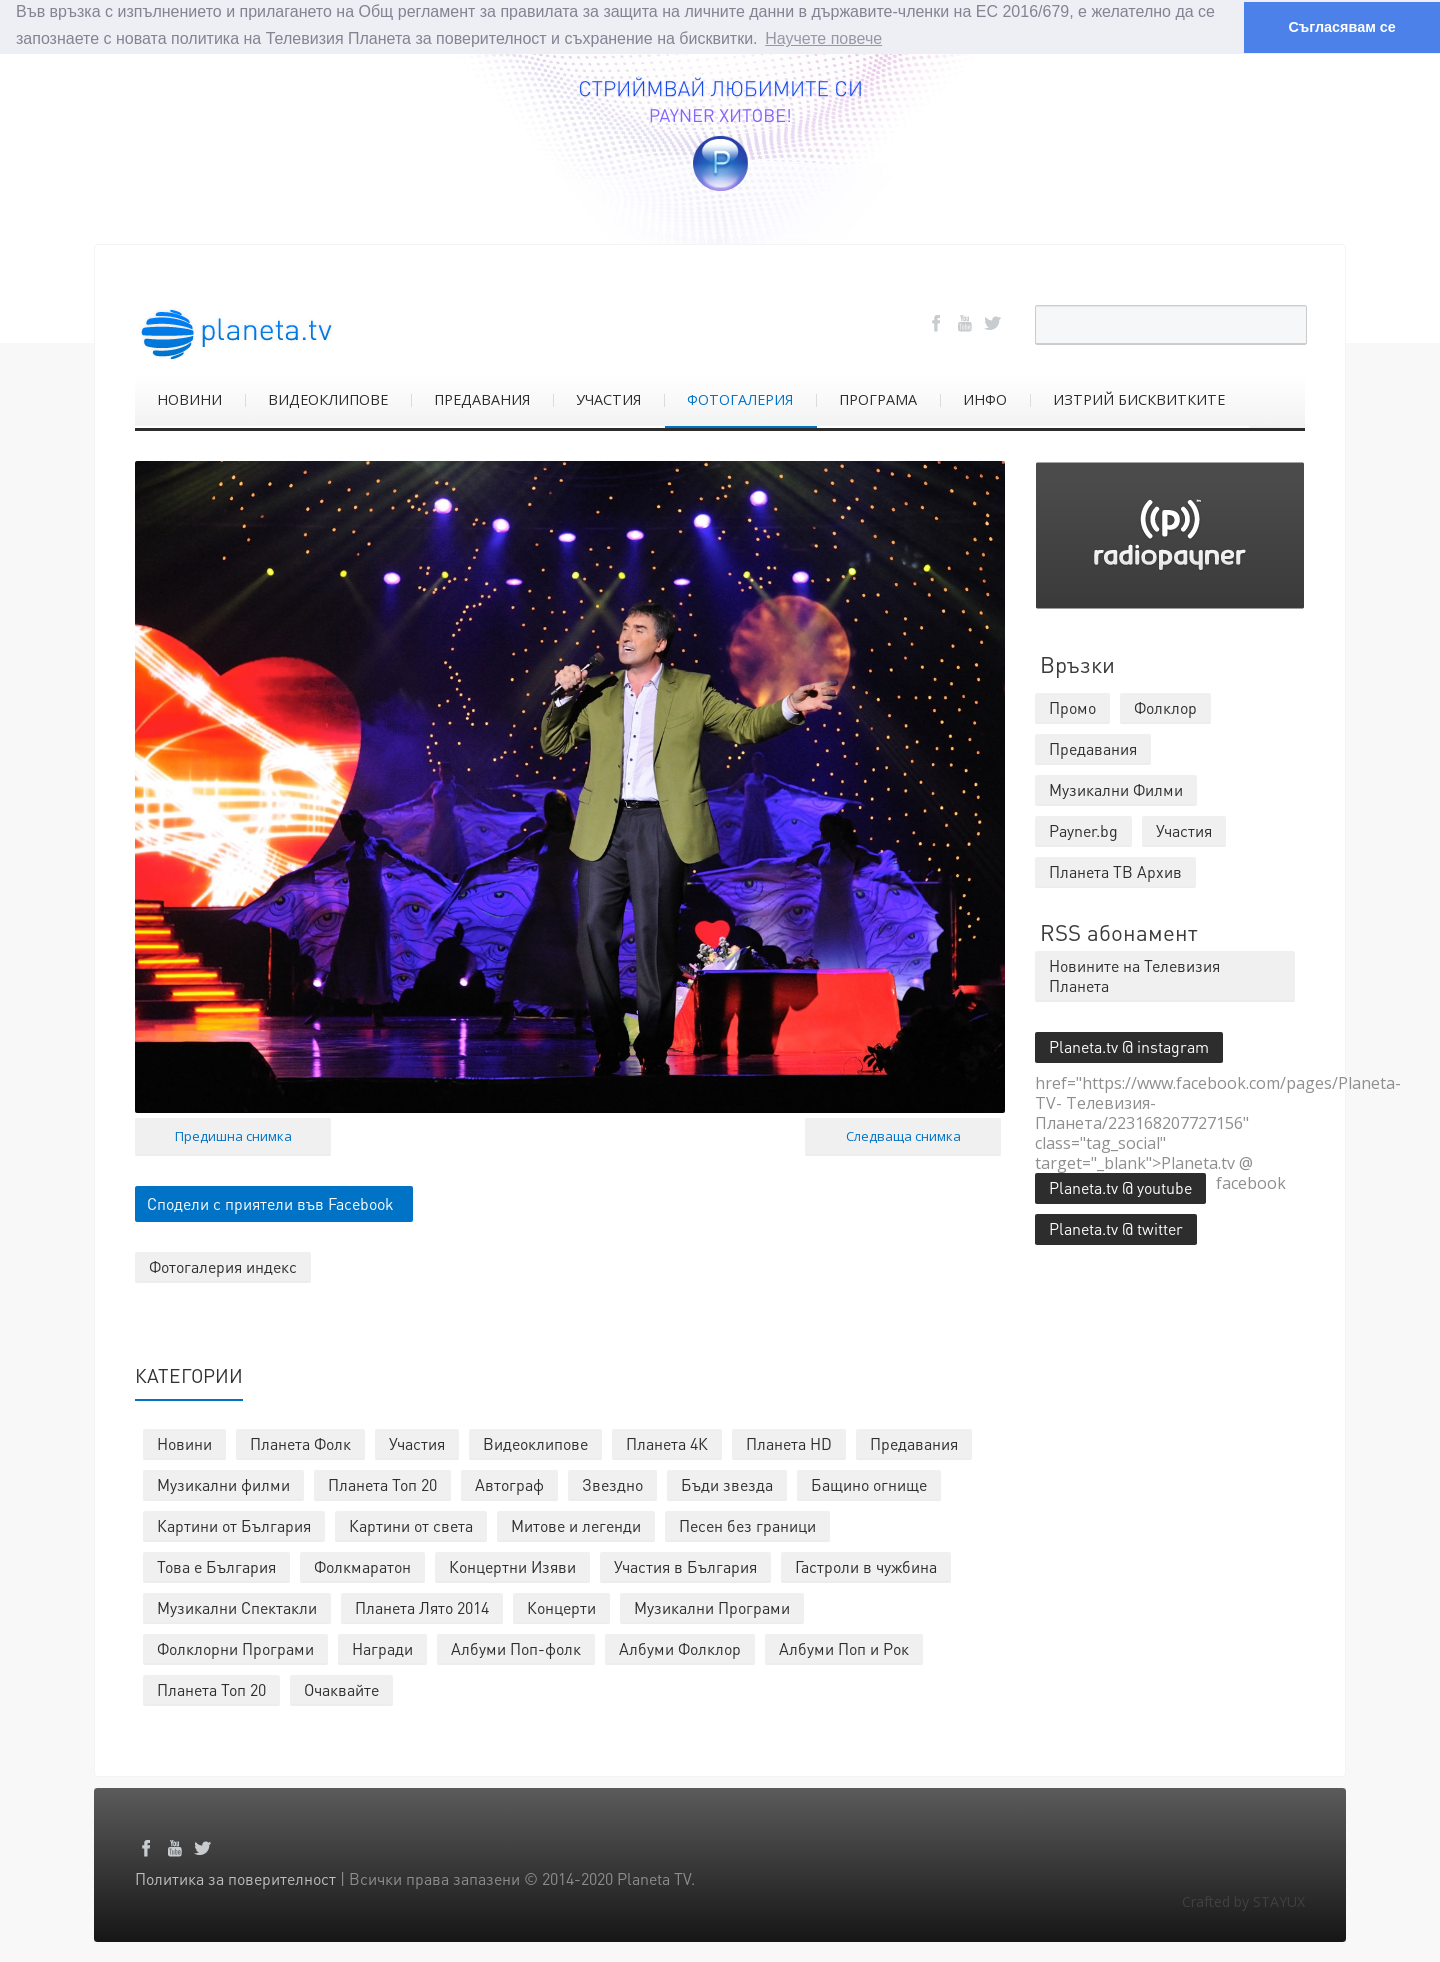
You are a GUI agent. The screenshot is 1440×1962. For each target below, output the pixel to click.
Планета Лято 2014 (422, 1607)
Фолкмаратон (362, 1566)
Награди (382, 1648)
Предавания (914, 1443)
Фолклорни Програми (235, 1648)
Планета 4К (667, 1443)
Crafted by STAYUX (1243, 1901)
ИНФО (985, 398)
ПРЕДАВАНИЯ (482, 398)
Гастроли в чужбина (866, 1566)
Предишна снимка (233, 1136)
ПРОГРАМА (878, 398)
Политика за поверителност (235, 1878)
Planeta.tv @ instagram (1129, 1045)
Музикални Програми (712, 1607)
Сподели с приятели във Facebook (270, 1203)
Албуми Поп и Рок (844, 1648)
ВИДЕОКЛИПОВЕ (328, 398)
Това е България (216, 1566)
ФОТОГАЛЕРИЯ (740, 398)
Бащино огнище (869, 1484)
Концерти (561, 1607)
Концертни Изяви (512, 1566)
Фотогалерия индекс (223, 1266)
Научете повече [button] (823, 38)
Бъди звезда (727, 1484)
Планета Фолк (300, 1443)
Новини (184, 1443)
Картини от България (234, 1525)
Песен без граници (747, 1525)
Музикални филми (223, 1484)
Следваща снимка (903, 1136)
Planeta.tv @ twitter (1116, 1227)
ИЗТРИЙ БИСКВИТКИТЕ (1139, 398)
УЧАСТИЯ (608, 398)
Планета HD (789, 1443)
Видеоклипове (535, 1443)
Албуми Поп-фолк (516, 1648)
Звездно (612, 1484)
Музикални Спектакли (237, 1607)
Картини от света (411, 1525)
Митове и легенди (576, 1525)
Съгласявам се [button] (1341, 27)
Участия (417, 1443)
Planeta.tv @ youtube (1120, 1186)
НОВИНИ (189, 398)
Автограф (509, 1484)
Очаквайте (341, 1689)
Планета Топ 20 (382, 1484)
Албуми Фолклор (680, 1648)
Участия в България (685, 1566)
